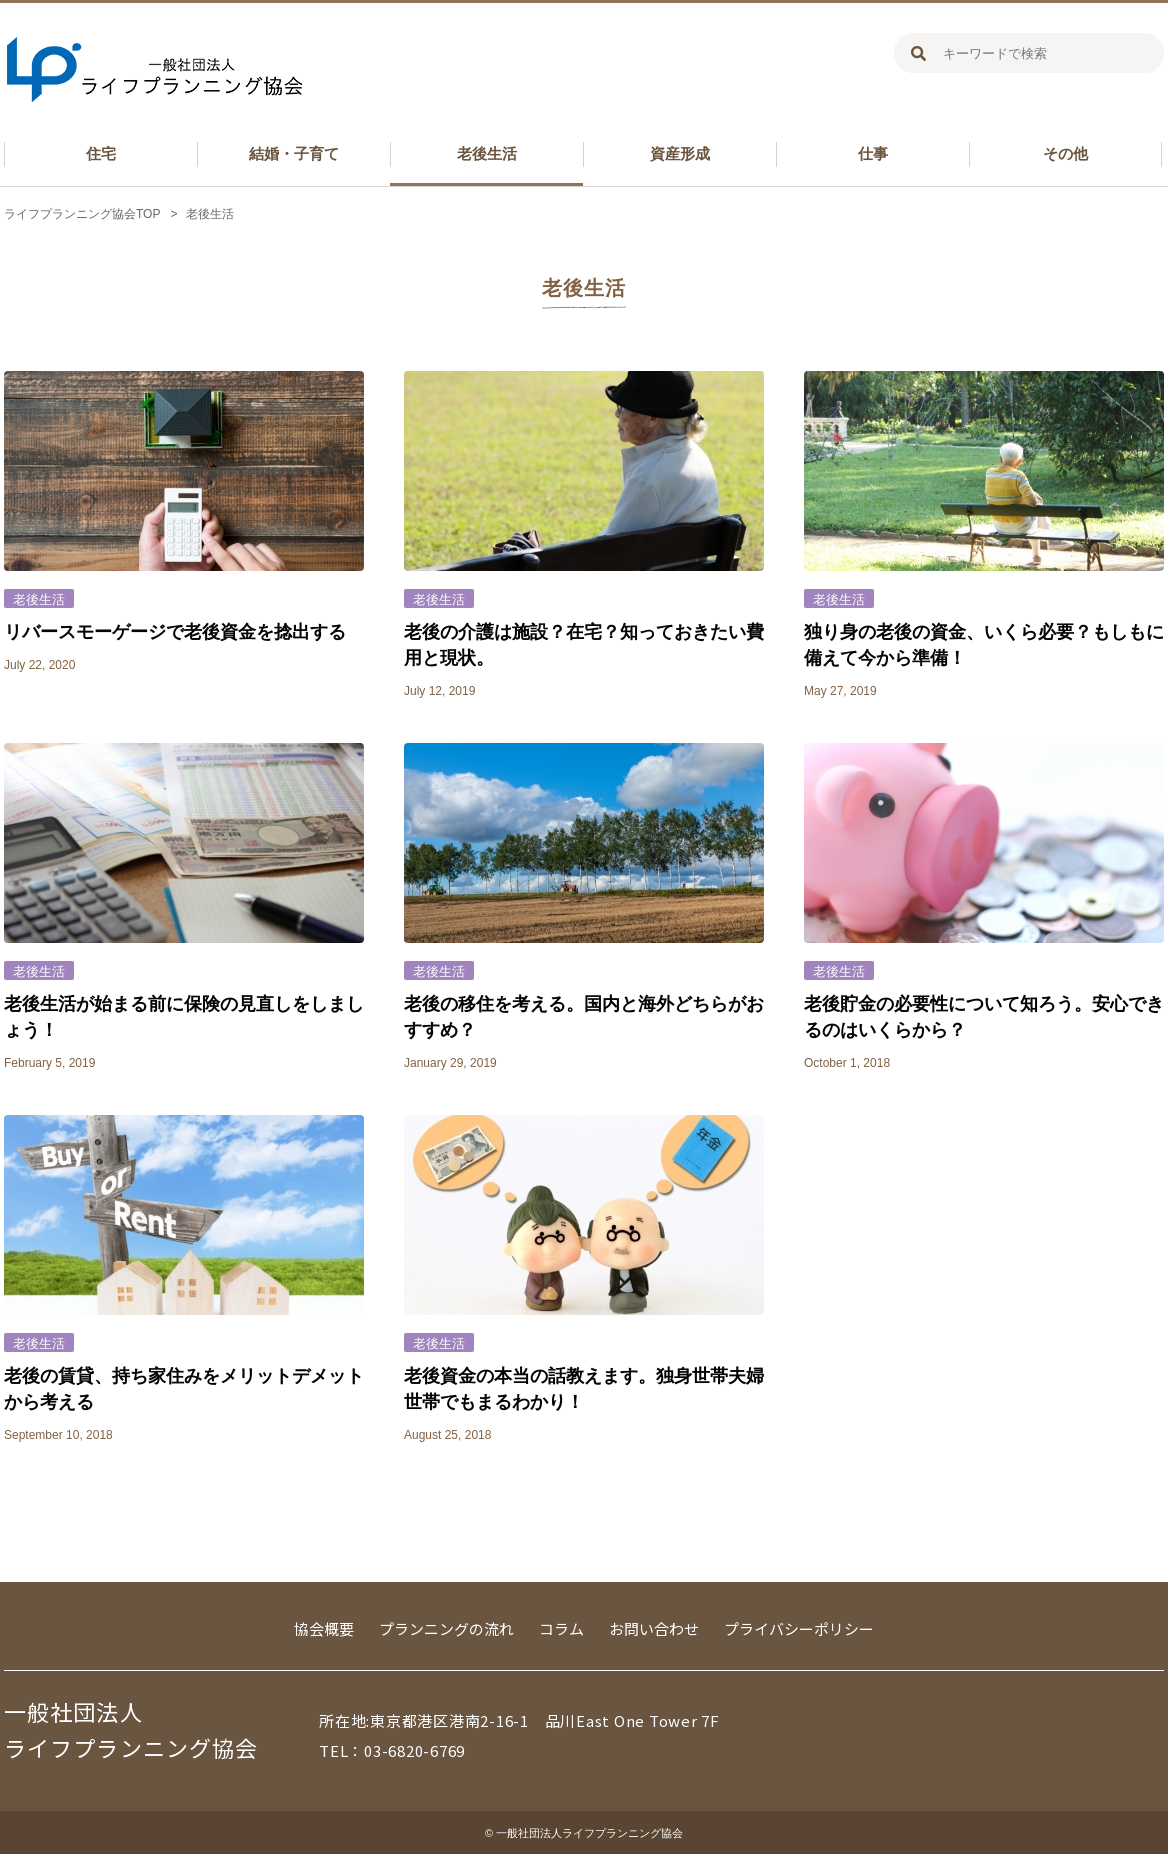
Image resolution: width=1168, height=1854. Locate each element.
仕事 (873, 153)
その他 (1065, 153)
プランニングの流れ (446, 1628)
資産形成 (680, 153)
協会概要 (324, 1628)
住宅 (101, 153)
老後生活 (487, 153)
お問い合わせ (654, 1628)
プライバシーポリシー (799, 1628)
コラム (561, 1628)
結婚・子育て (294, 153)
